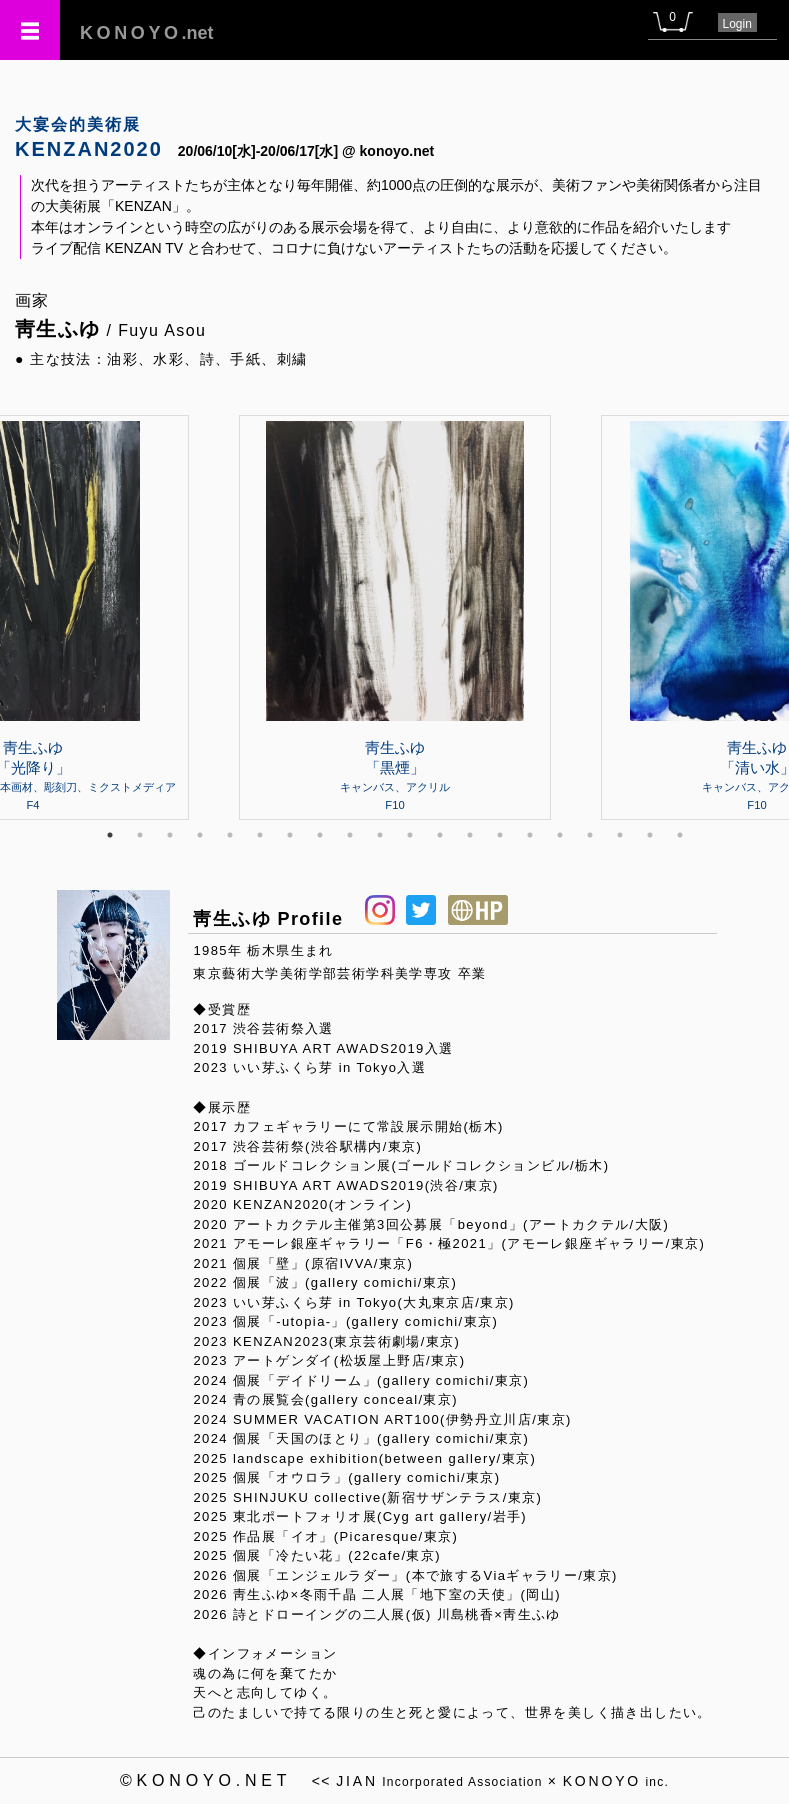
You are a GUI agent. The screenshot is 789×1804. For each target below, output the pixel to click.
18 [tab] (620, 835)
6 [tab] (260, 835)
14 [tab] (500, 835)
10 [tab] (380, 835)
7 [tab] (290, 835)
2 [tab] (140, 835)
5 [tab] (230, 835)
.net (147, 33)
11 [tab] (410, 835)
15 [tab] (530, 835)
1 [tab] (110, 835)
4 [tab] (200, 835)
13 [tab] (470, 835)
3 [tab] (170, 835)
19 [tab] (650, 835)
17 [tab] (590, 835)
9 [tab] (350, 835)
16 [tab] (560, 835)
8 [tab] (320, 835)
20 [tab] (680, 835)
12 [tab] (440, 835)
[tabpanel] (395, 617)
